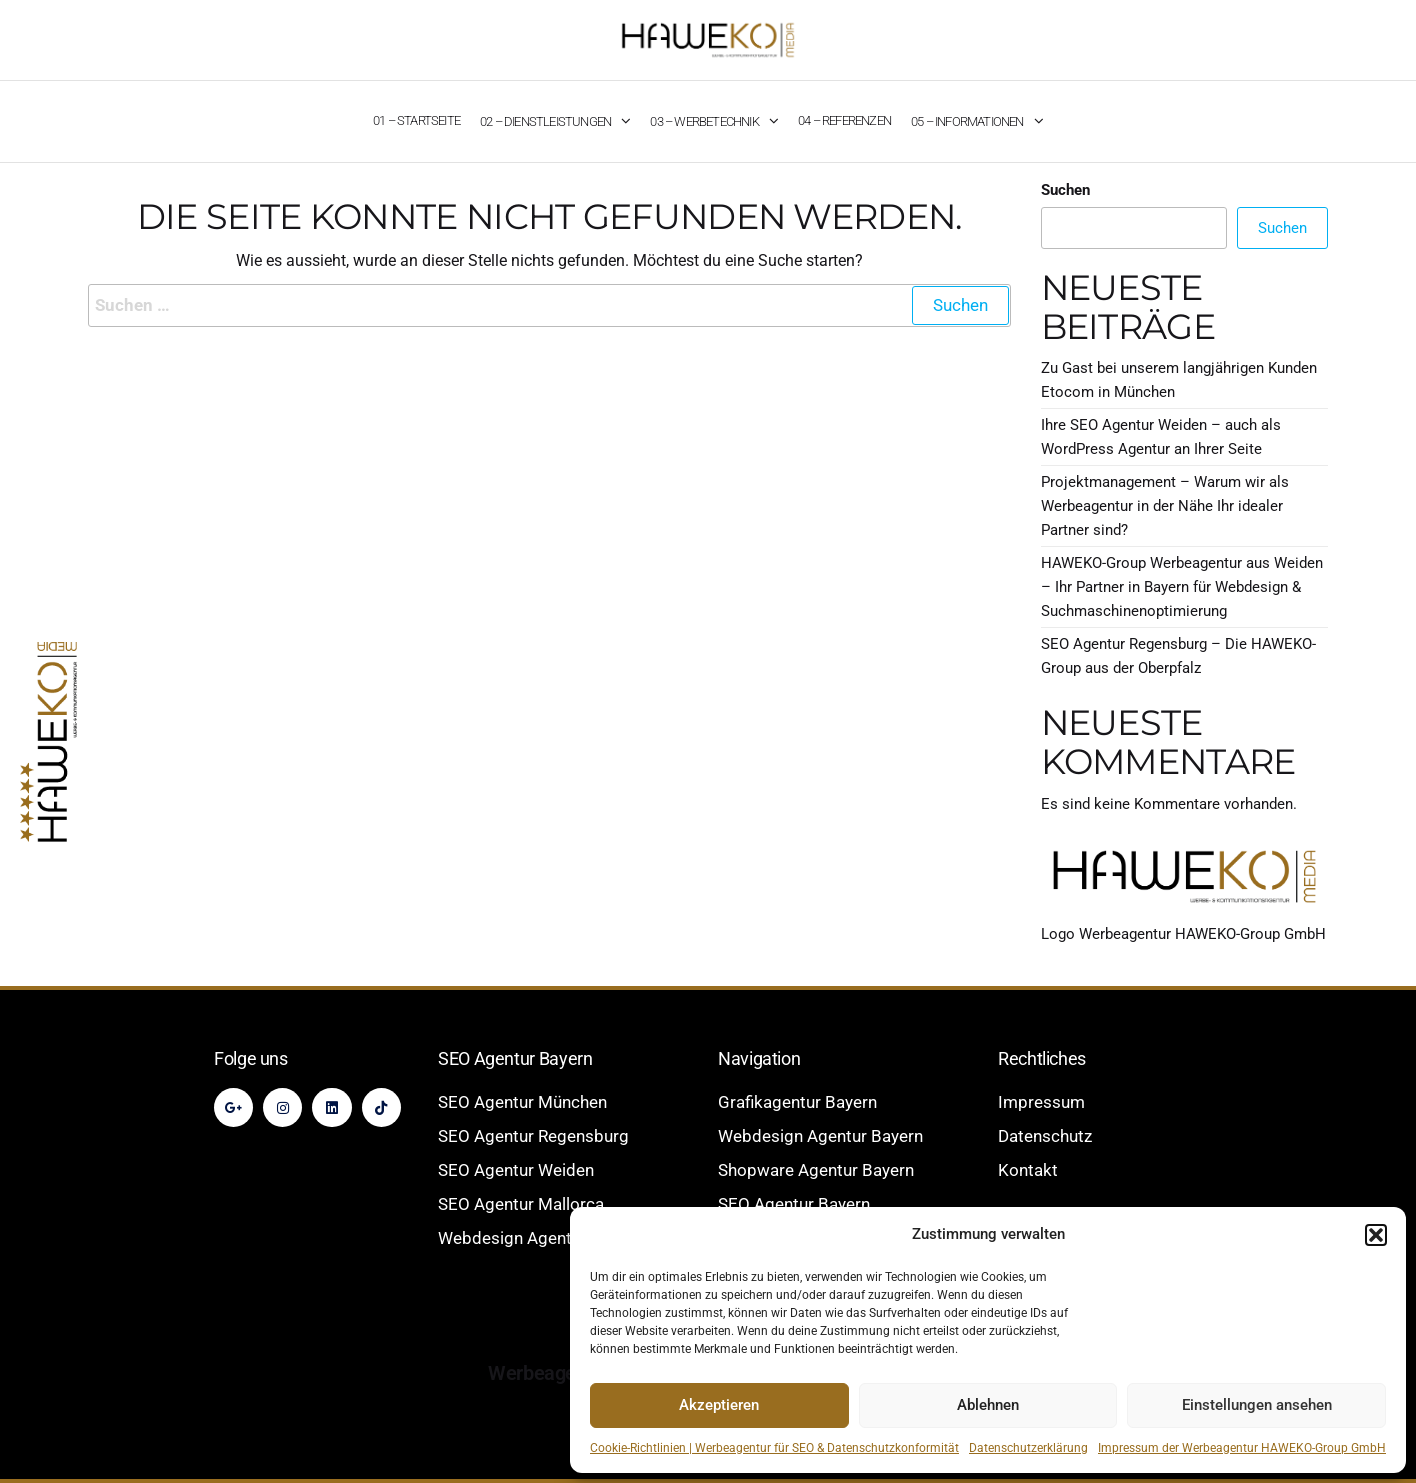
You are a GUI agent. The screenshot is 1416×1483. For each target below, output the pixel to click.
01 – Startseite (416, 120)
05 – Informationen (967, 121)
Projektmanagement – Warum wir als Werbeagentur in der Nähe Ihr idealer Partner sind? (1165, 506)
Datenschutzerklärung (1028, 1448)
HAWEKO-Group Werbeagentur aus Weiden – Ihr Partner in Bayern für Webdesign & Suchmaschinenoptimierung (1182, 587)
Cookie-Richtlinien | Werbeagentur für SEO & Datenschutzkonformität (774, 1448)
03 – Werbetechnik (704, 121)
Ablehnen (988, 1405)
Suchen (1065, 190)
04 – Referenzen (844, 120)
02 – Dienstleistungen (545, 121)
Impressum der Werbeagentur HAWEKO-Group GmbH (1242, 1448)
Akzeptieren (719, 1405)
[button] (1376, 1235)
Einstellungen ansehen (1257, 1405)
